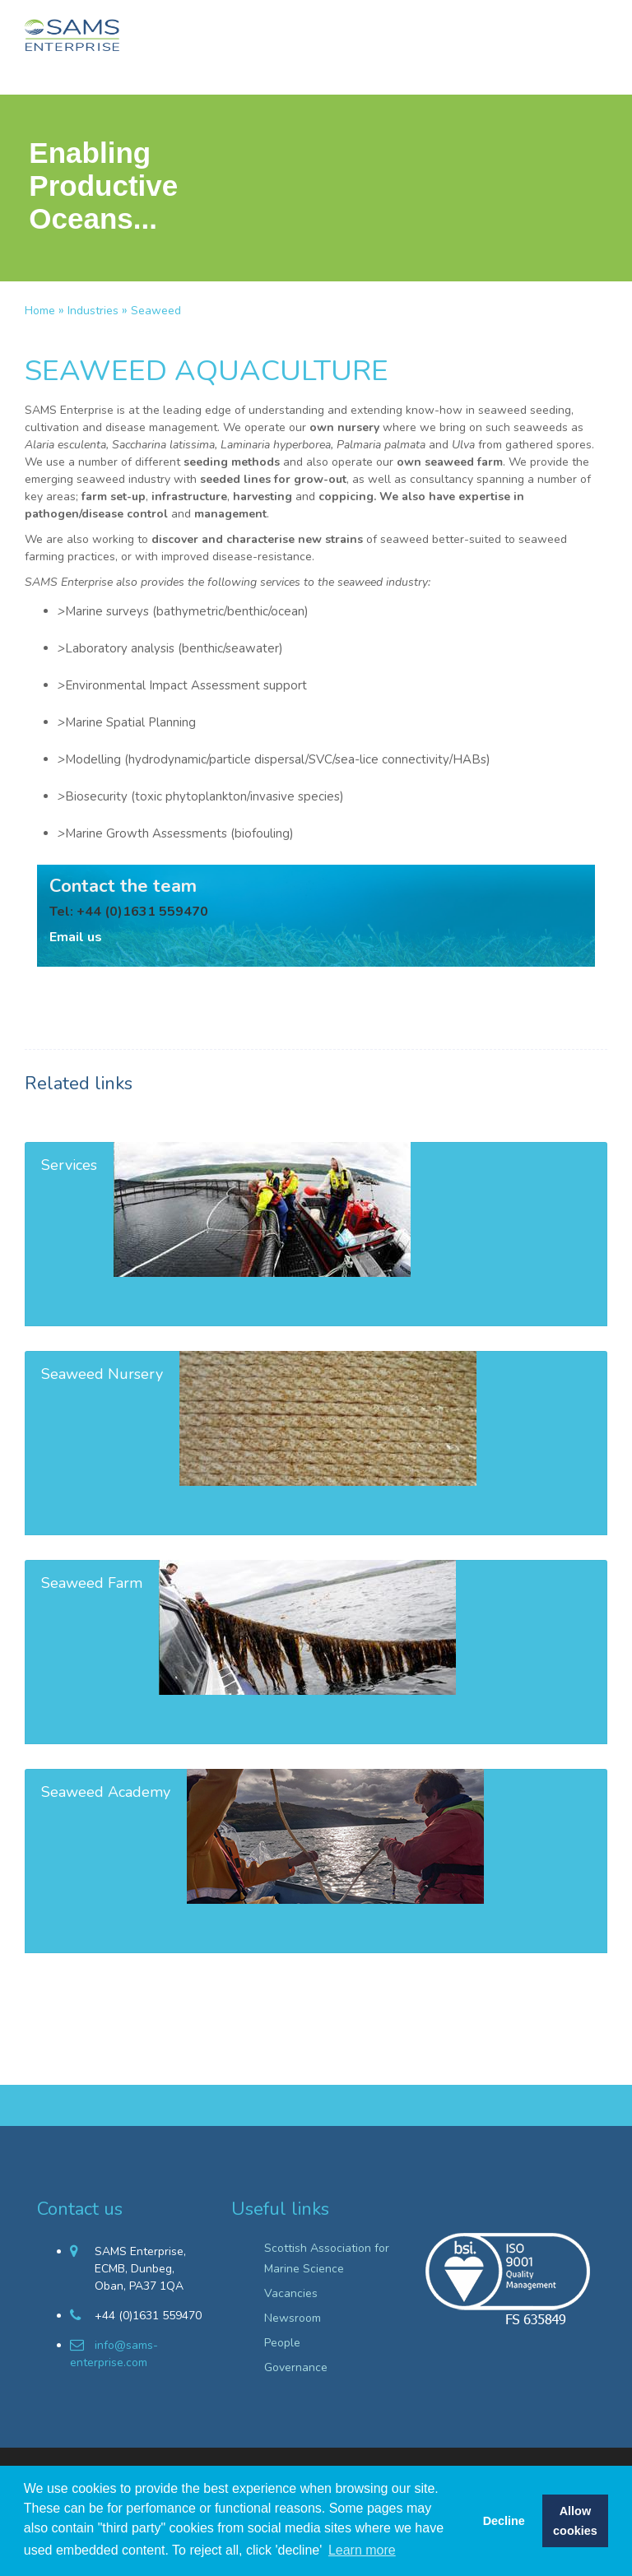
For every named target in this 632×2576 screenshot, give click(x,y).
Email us (75, 937)
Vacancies (291, 2293)
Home (40, 310)
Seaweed (156, 310)
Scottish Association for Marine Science (326, 2258)
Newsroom (292, 2318)
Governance (296, 2367)
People (282, 2343)
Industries (92, 310)
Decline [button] (504, 2520)
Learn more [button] (362, 2550)
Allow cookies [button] (575, 2520)
